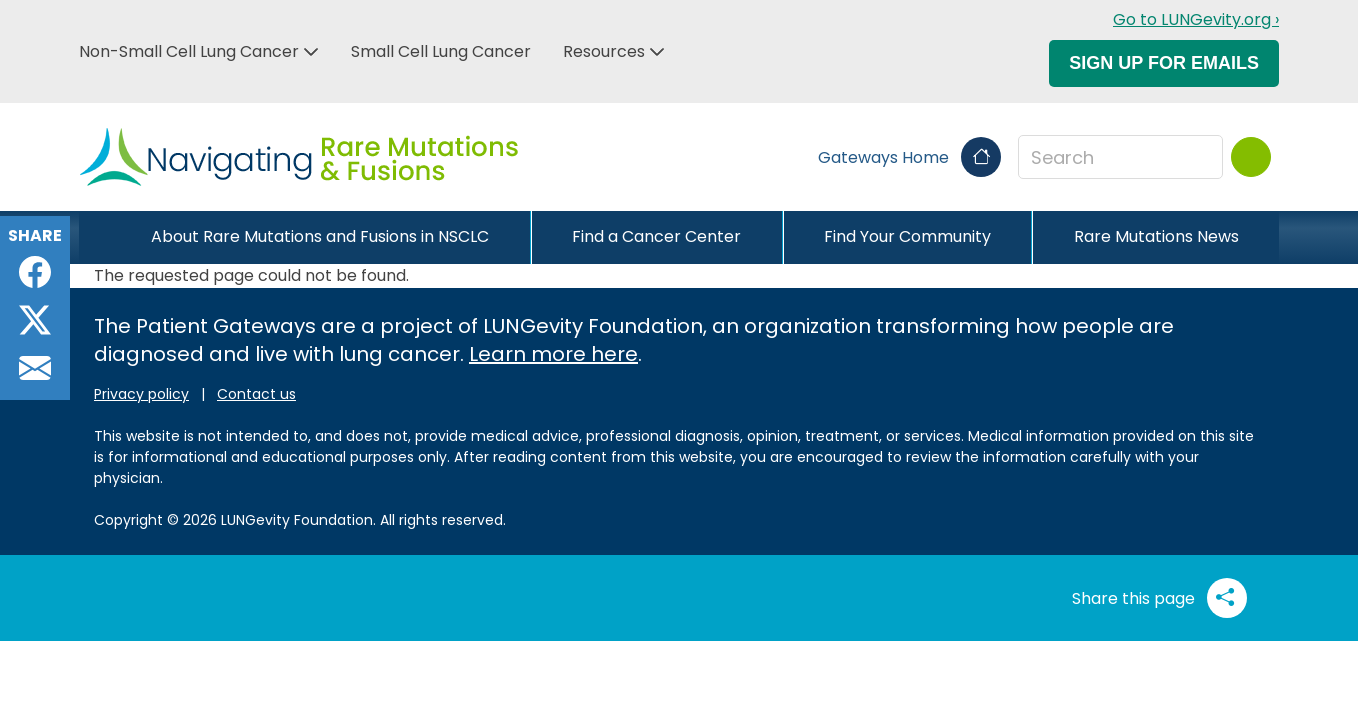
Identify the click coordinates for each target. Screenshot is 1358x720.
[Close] (95, 237)
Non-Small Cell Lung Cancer (189, 51)
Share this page (1159, 598)
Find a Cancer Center (656, 236)
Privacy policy (141, 394)
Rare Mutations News (1156, 236)
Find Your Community (907, 236)
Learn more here (553, 354)
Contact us (256, 394)
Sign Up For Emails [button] (1164, 63)
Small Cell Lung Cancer (441, 51)
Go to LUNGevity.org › (1196, 19)
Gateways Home (909, 157)
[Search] (1251, 157)
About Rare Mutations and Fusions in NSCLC (320, 236)
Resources (604, 51)
